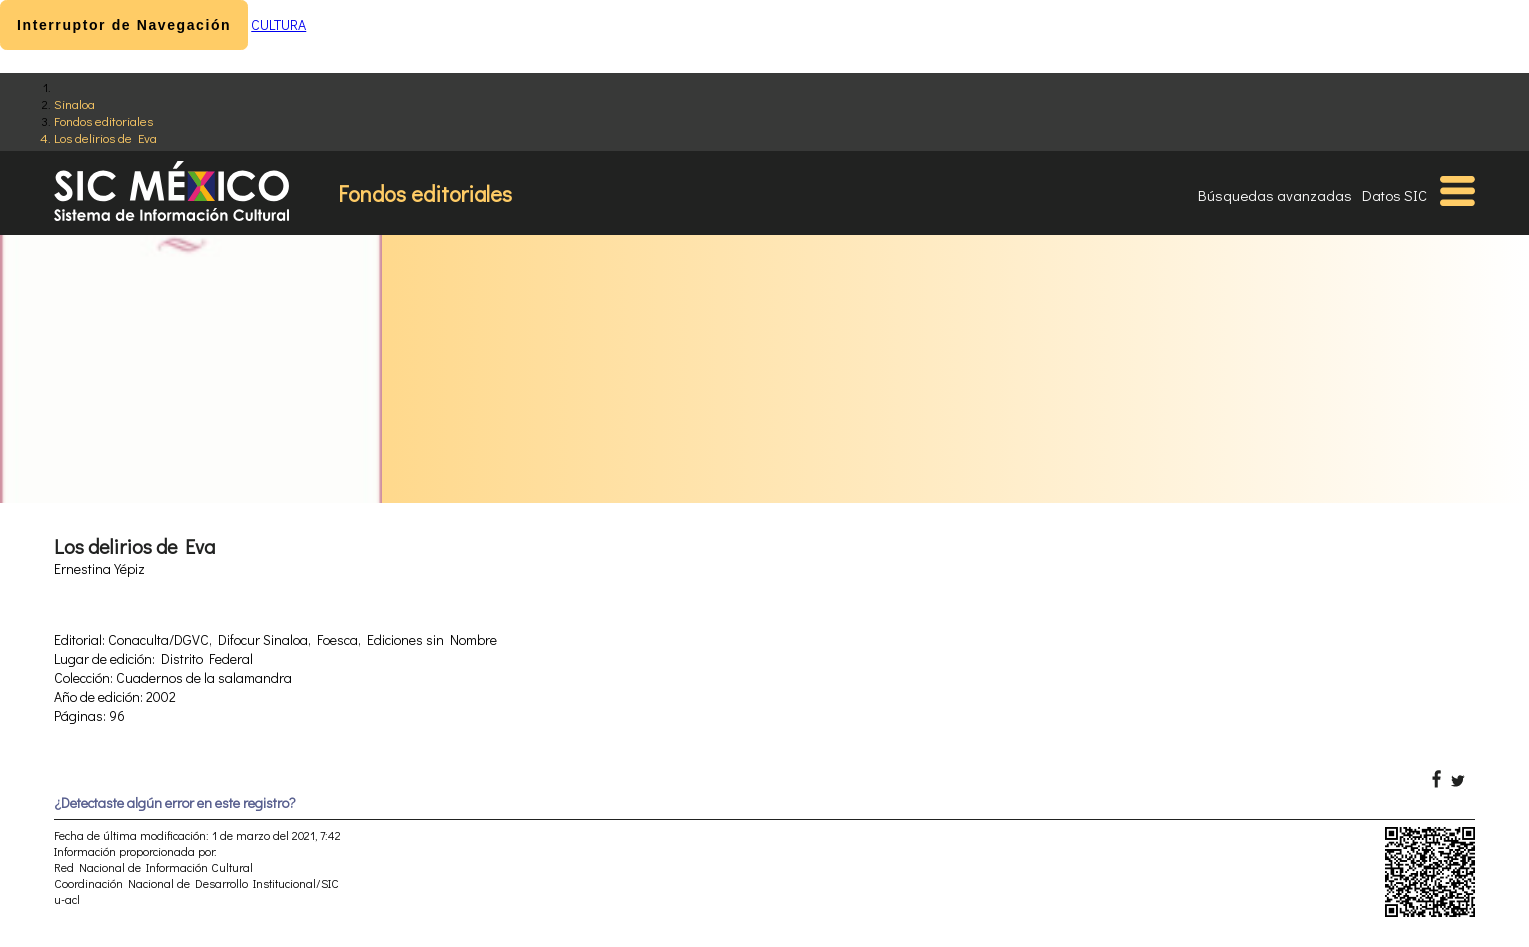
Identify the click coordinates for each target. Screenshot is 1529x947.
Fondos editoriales (103, 120)
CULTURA (278, 24)
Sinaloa (74, 103)
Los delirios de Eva (105, 137)
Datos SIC (1394, 195)
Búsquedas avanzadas (1275, 195)
